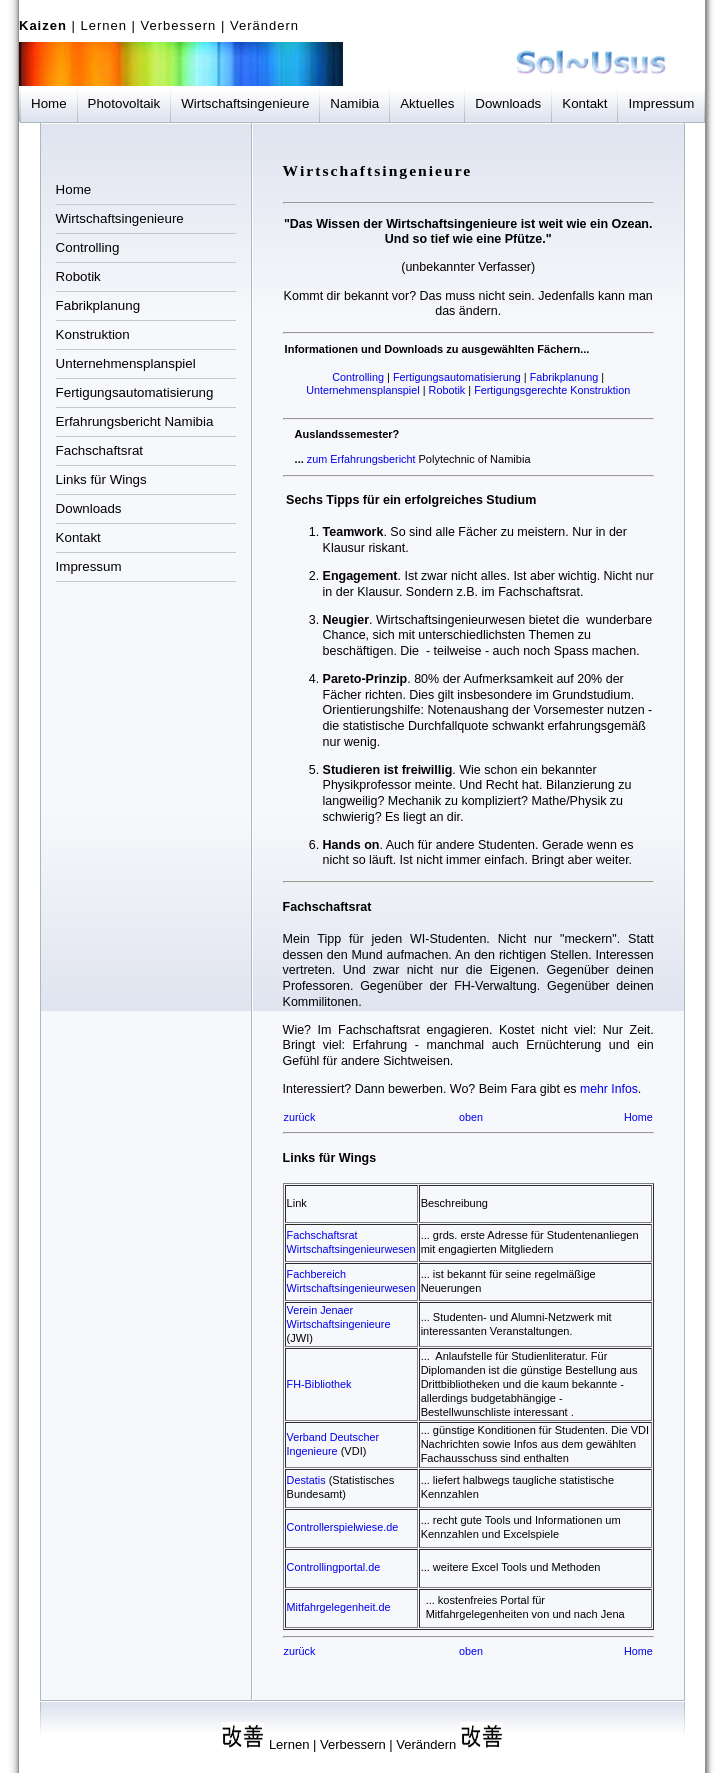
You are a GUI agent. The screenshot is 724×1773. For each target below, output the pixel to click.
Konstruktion (93, 334)
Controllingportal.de (334, 1567)
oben (471, 1117)
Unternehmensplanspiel (126, 363)
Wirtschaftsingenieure (245, 103)
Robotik (78, 276)
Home (49, 103)
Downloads (508, 103)
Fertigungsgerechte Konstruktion (552, 390)
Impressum (661, 103)
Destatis (306, 1480)
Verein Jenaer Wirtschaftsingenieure (339, 1317)
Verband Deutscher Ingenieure (333, 1444)
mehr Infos (609, 1089)
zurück (300, 1117)
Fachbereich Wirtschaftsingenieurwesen (351, 1281)
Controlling (88, 247)
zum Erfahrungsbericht (363, 459)
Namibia (354, 103)
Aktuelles (427, 103)
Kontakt (584, 103)
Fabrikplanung (98, 305)
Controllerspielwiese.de (343, 1527)
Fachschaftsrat (99, 450)
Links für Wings (101, 479)
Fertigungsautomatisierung (135, 392)
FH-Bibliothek (319, 1384)
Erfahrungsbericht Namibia (135, 421)
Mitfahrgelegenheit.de (339, 1607)
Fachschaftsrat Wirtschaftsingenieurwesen (351, 1242)
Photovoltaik (124, 103)
